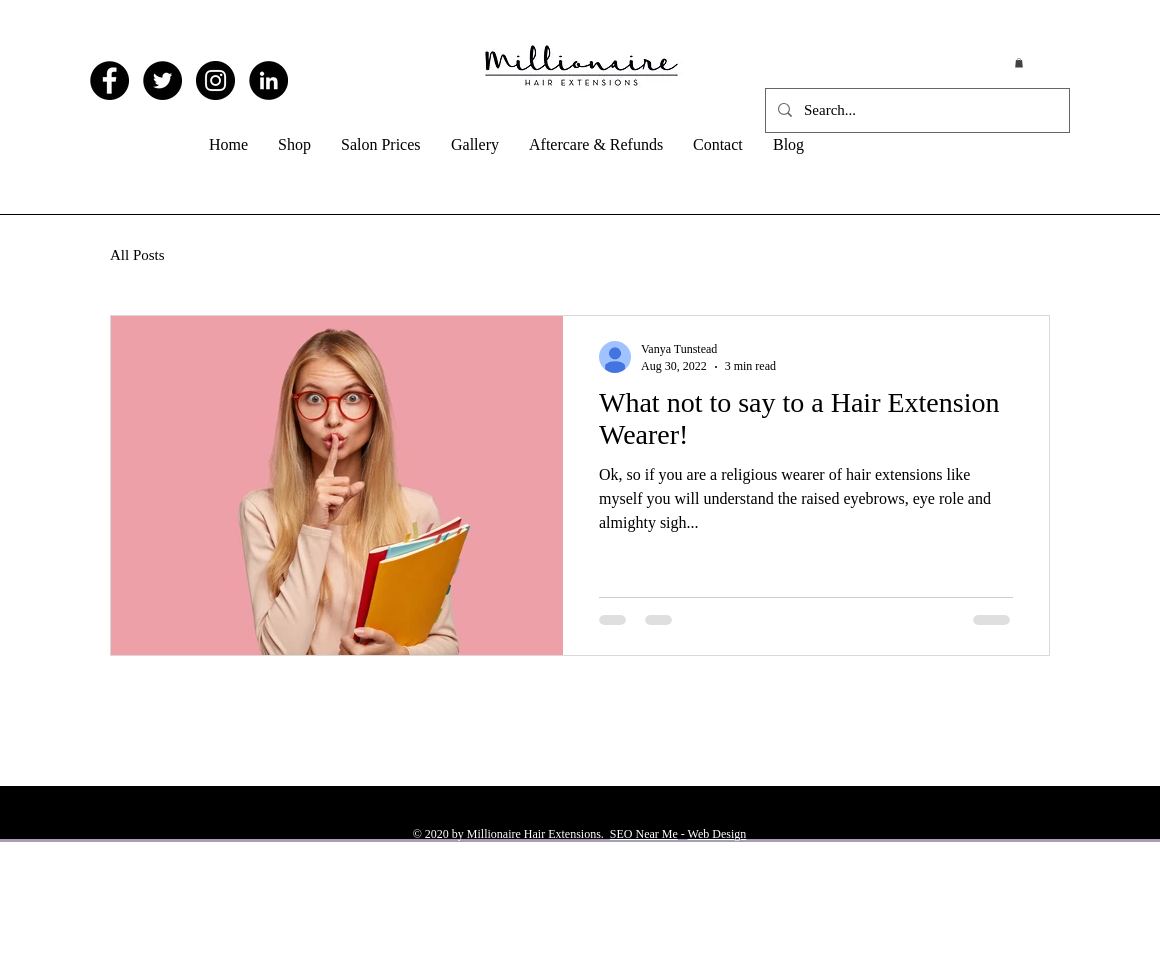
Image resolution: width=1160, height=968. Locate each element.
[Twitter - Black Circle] (162, 80)
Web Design (717, 834)
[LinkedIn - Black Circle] (268, 80)
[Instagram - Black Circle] (215, 80)
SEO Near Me (644, 834)
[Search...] (915, 110)
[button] (1019, 63)
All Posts (137, 255)
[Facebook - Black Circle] (109, 80)
